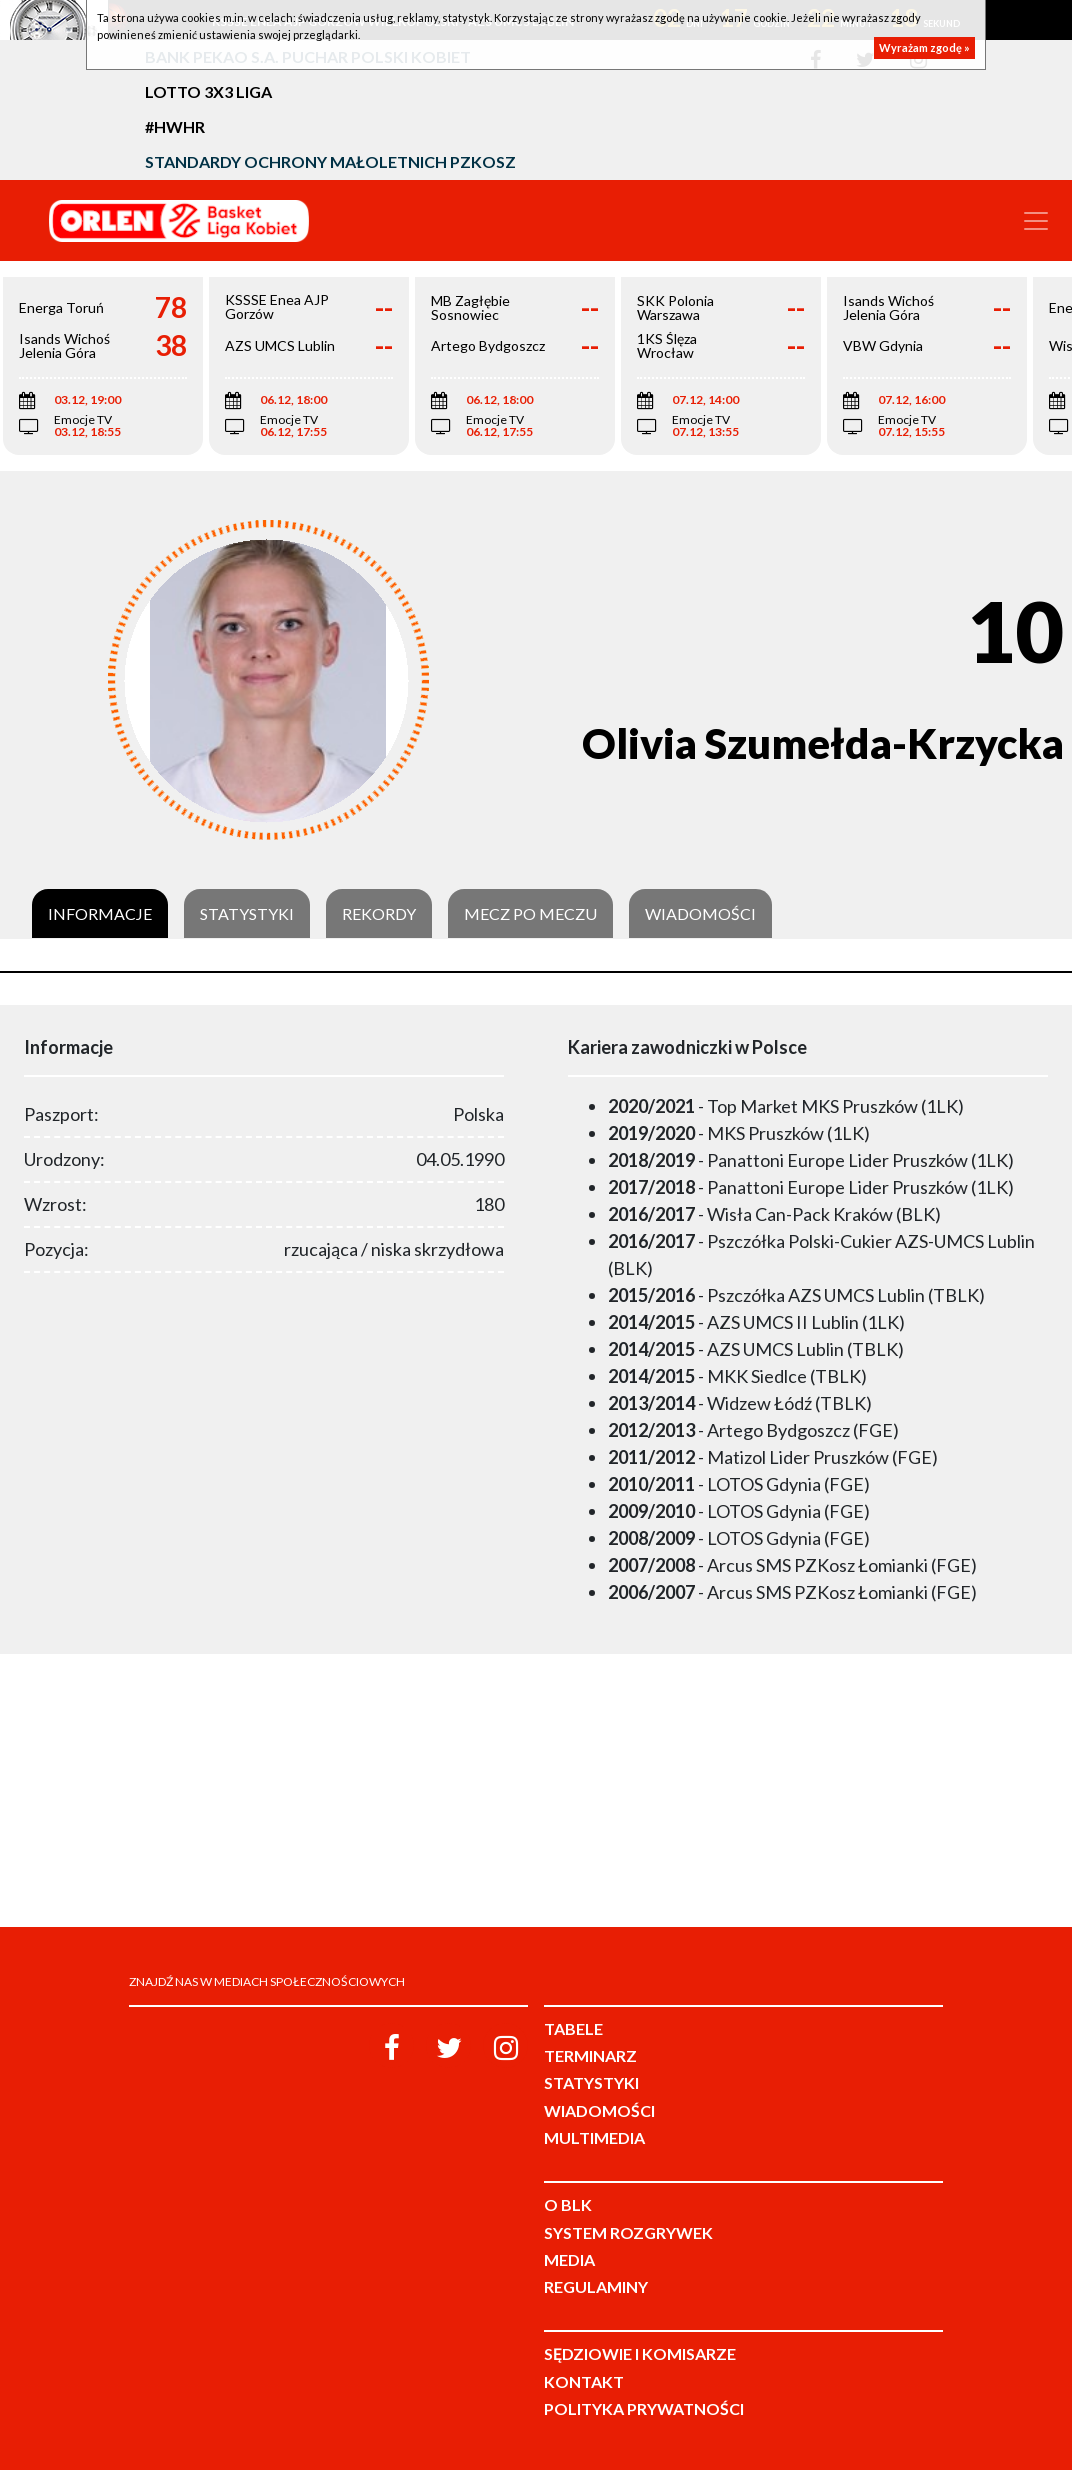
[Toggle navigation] (1036, 221)
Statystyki (247, 914)
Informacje (100, 914)
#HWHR (175, 126)
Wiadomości (700, 914)
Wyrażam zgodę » (924, 47)
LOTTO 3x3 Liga (208, 91)
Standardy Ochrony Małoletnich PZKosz (330, 161)
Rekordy (379, 914)
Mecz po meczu (530, 914)
